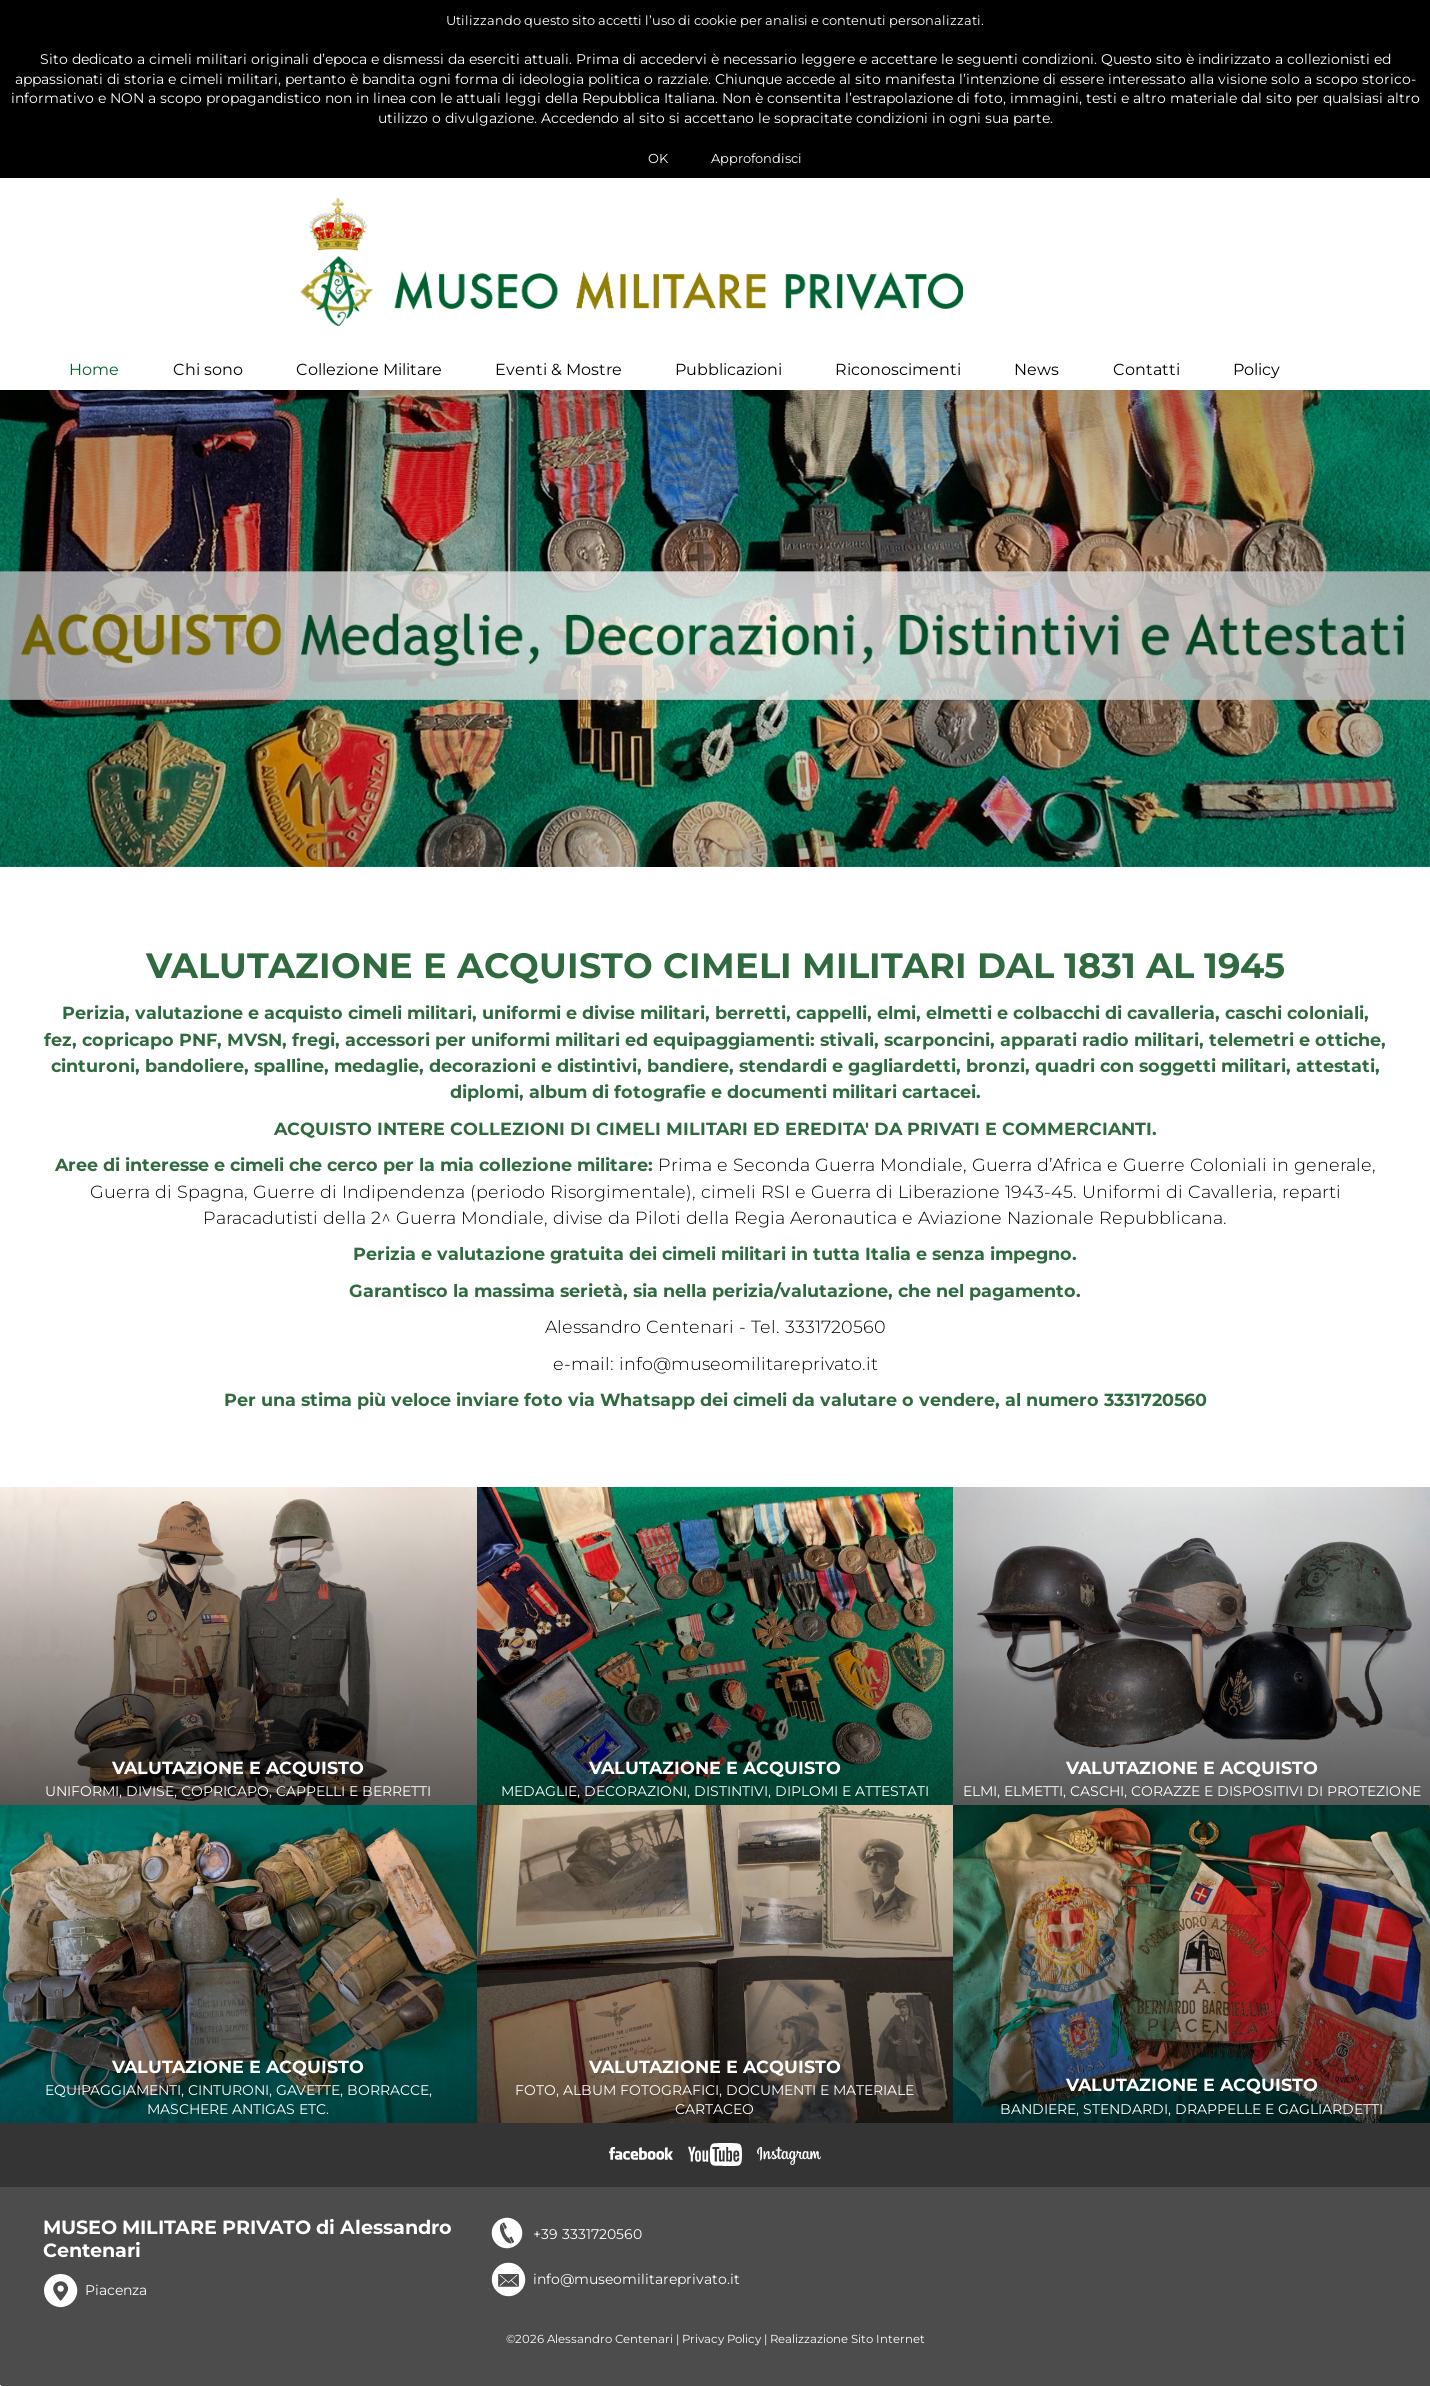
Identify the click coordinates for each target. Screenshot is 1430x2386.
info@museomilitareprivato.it (636, 2295)
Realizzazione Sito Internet (847, 2355)
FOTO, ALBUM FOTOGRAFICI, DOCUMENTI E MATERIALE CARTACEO (715, 2104)
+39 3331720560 (587, 2250)
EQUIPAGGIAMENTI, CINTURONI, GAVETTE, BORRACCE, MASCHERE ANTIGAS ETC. (238, 2104)
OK (658, 158)
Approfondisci (756, 158)
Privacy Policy (721, 2355)
